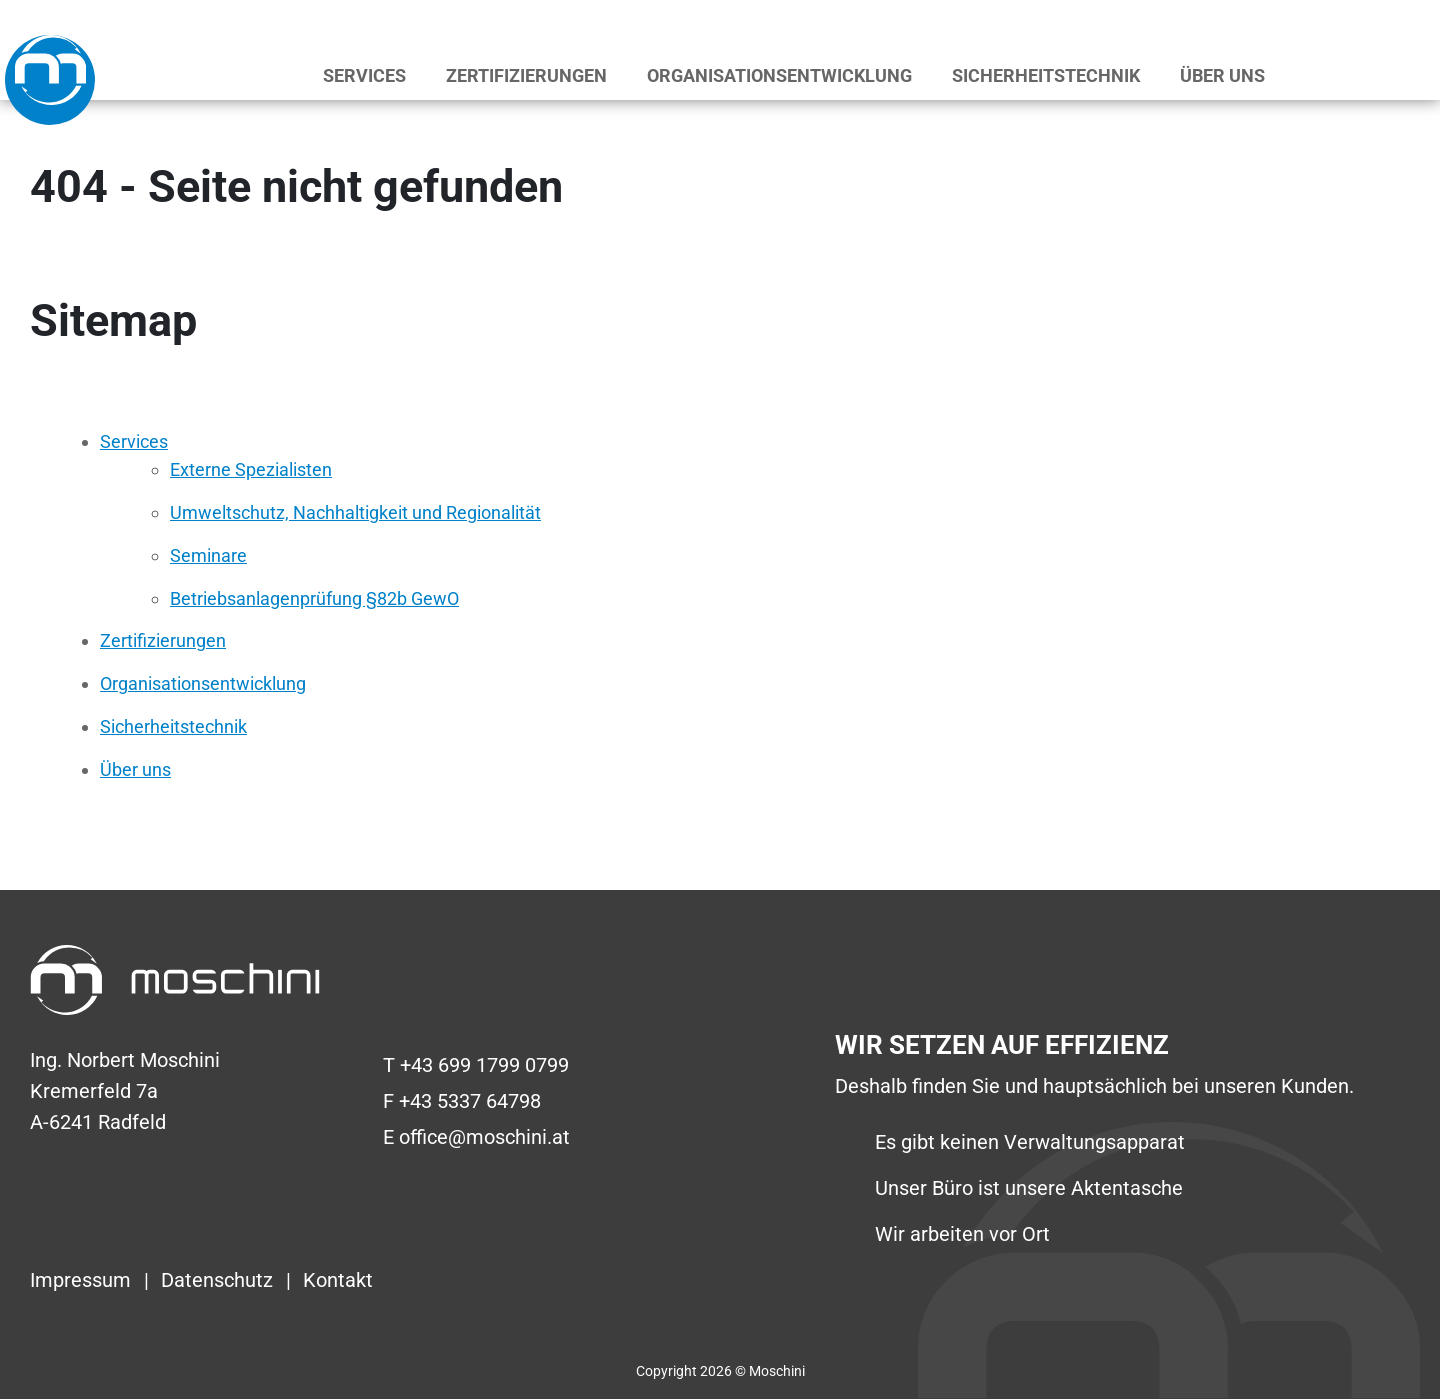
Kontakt (338, 1280)
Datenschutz (219, 1280)
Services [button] (364, 75)
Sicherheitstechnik (1046, 75)
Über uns (1222, 75)
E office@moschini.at (476, 1137)
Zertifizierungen (526, 75)
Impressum (83, 1280)
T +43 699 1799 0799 (476, 1065)
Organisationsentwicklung (779, 75)
